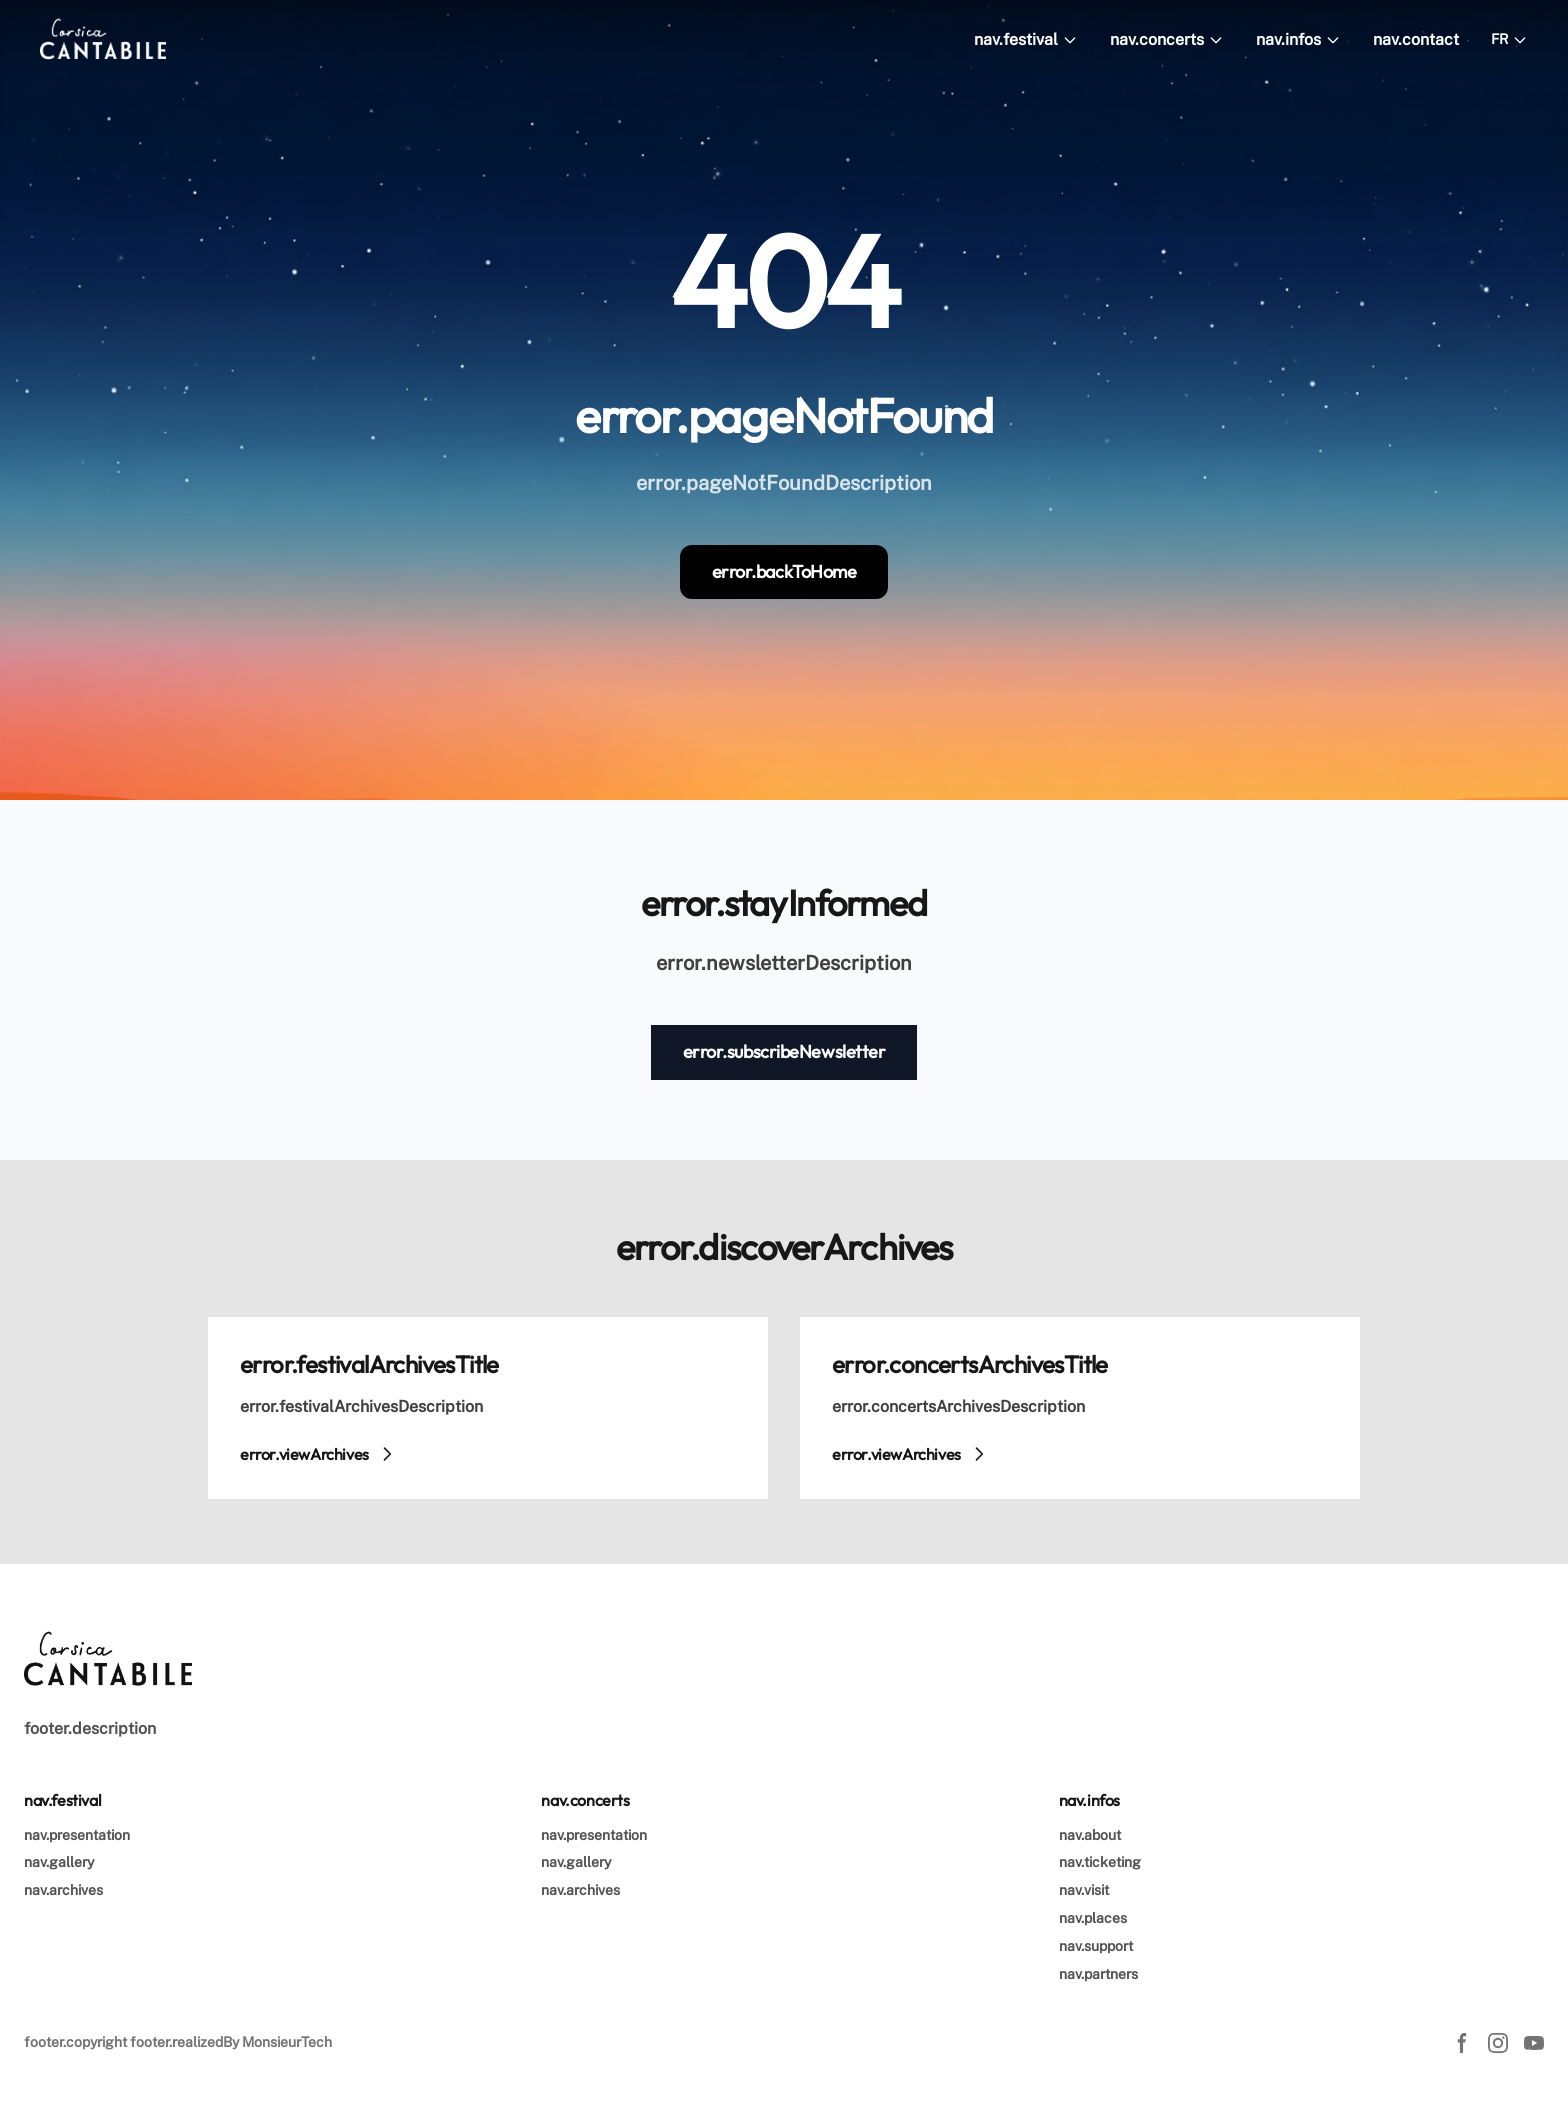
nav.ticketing (1100, 1862)
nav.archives (63, 1890)
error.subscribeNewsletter (784, 1051)
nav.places (1093, 1918)
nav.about (1090, 1835)
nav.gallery (59, 1862)
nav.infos (1298, 39)
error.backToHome (784, 571)
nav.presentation (77, 1835)
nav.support (1096, 1946)
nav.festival (1026, 39)
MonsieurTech (287, 2042)
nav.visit (1084, 1890)
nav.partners (1098, 1974)
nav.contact (1416, 39)
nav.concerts (1167, 39)
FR (1509, 39)
